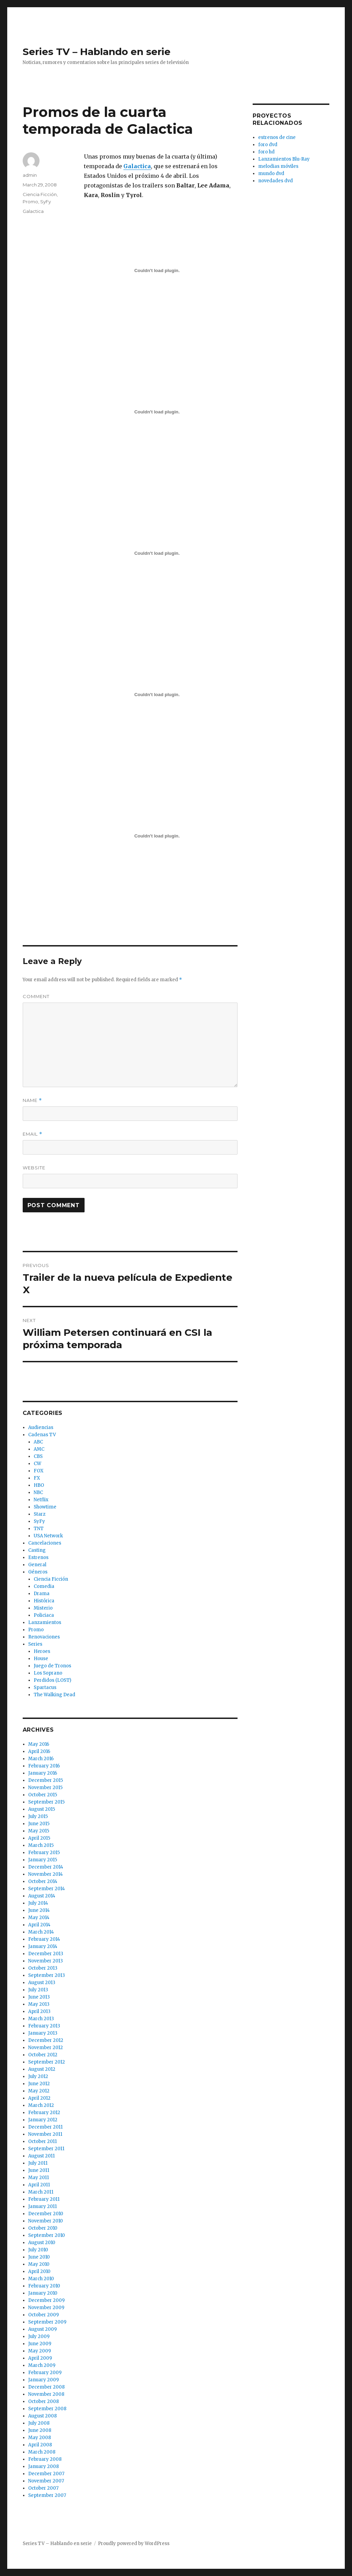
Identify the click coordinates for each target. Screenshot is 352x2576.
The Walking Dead (54, 1695)
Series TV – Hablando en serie (96, 51)
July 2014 (38, 1903)
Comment (36, 996)
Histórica (44, 1601)
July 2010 (38, 2250)
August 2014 (41, 1896)
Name (32, 1100)
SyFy (45, 201)
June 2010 (39, 2257)
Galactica (33, 211)
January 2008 (43, 2466)
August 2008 (42, 2416)
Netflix (41, 1500)
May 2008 (39, 2437)
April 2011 (39, 2185)
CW (37, 1463)
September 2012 (46, 2062)
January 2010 (42, 2293)
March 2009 (41, 2365)
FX (37, 1478)
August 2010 (41, 2242)
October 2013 (42, 1968)
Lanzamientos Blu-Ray (284, 159)
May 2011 (38, 2177)
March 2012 (41, 2105)
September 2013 (46, 1975)
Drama (42, 1594)
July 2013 (38, 1990)
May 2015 (38, 1831)
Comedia (44, 1586)
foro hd (266, 152)
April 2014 (39, 1925)
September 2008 (47, 2409)
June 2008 (39, 2430)
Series (35, 1644)
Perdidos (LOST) (52, 1680)
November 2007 (46, 2481)
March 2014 (41, 1932)
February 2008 (45, 2459)
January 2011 (42, 2206)
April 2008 (40, 2445)
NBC (38, 1492)
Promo (30, 201)
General (37, 1565)
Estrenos (38, 1557)
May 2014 (39, 1917)
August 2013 (41, 1982)
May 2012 (39, 2091)
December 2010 (45, 2214)
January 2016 (42, 1773)
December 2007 (46, 2474)
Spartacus (45, 1687)
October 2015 (42, 1795)
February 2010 (44, 2286)
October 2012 (42, 2055)
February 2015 (44, 1852)
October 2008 (43, 2401)
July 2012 (38, 2076)
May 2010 (39, 2264)
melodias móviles (278, 166)
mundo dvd (271, 173)
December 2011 (45, 2127)
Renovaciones (44, 1637)
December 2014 (45, 1867)
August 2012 (41, 2069)
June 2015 (39, 1824)
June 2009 (39, 2344)
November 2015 (45, 1787)
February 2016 (44, 1766)
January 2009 (43, 2380)
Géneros (37, 1572)
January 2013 (42, 2033)
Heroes (42, 1651)
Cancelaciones (44, 1543)
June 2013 (39, 1997)
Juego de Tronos (52, 1666)
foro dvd (267, 145)
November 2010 (45, 2221)
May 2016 (38, 1744)
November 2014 (45, 1874)
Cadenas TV (42, 1435)
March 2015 (41, 1845)
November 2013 (45, 1961)
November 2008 (46, 2394)
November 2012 (45, 2047)
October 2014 (42, 1881)
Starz (39, 1514)
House (41, 1659)
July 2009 (39, 2336)
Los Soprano (48, 1673)
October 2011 (42, 2141)
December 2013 (45, 1954)
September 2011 (46, 2149)
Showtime (45, 1507)
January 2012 (42, 2120)
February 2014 (44, 1939)
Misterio (43, 1608)
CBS (38, 1456)
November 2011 (45, 2134)
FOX (38, 1471)
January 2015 (42, 1860)
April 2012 (39, 2098)
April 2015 (39, 1838)
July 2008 (39, 2423)
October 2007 (43, 2488)
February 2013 (44, 2026)
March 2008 (41, 2452)
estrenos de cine (277, 137)
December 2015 (45, 1780)
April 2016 (39, 1751)
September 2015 (46, 1802)
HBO (39, 1485)
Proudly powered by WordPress (133, 2543)
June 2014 (39, 1910)
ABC (38, 1442)
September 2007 (47, 2495)
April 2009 (40, 2358)
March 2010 (41, 2279)
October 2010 (42, 2228)
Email (32, 1134)
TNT (39, 1528)
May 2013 (39, 2004)
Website (34, 1167)
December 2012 (45, 2040)
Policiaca (44, 1615)
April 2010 (39, 2271)
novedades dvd (275, 181)
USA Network (48, 1536)
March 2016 (41, 1759)
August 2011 (41, 2156)
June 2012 (39, 2084)
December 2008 (46, 2387)
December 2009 (46, 2300)
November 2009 (46, 2307)
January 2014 (42, 1946)
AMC (39, 1449)
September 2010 (46, 2235)
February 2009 (45, 2372)
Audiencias (40, 1427)
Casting (37, 1550)
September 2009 (47, 2322)
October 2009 (43, 2315)
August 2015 (41, 1809)
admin (30, 175)
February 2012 (44, 2112)
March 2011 (40, 2192)
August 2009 (42, 2329)
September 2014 (46, 1889)
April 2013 (39, 2011)
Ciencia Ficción (40, 194)
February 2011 (43, 2199)
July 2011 (37, 2163)
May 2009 (39, 2351)
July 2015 (38, 1816)
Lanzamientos (44, 1622)
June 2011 (38, 2170)
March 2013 (41, 2019)
